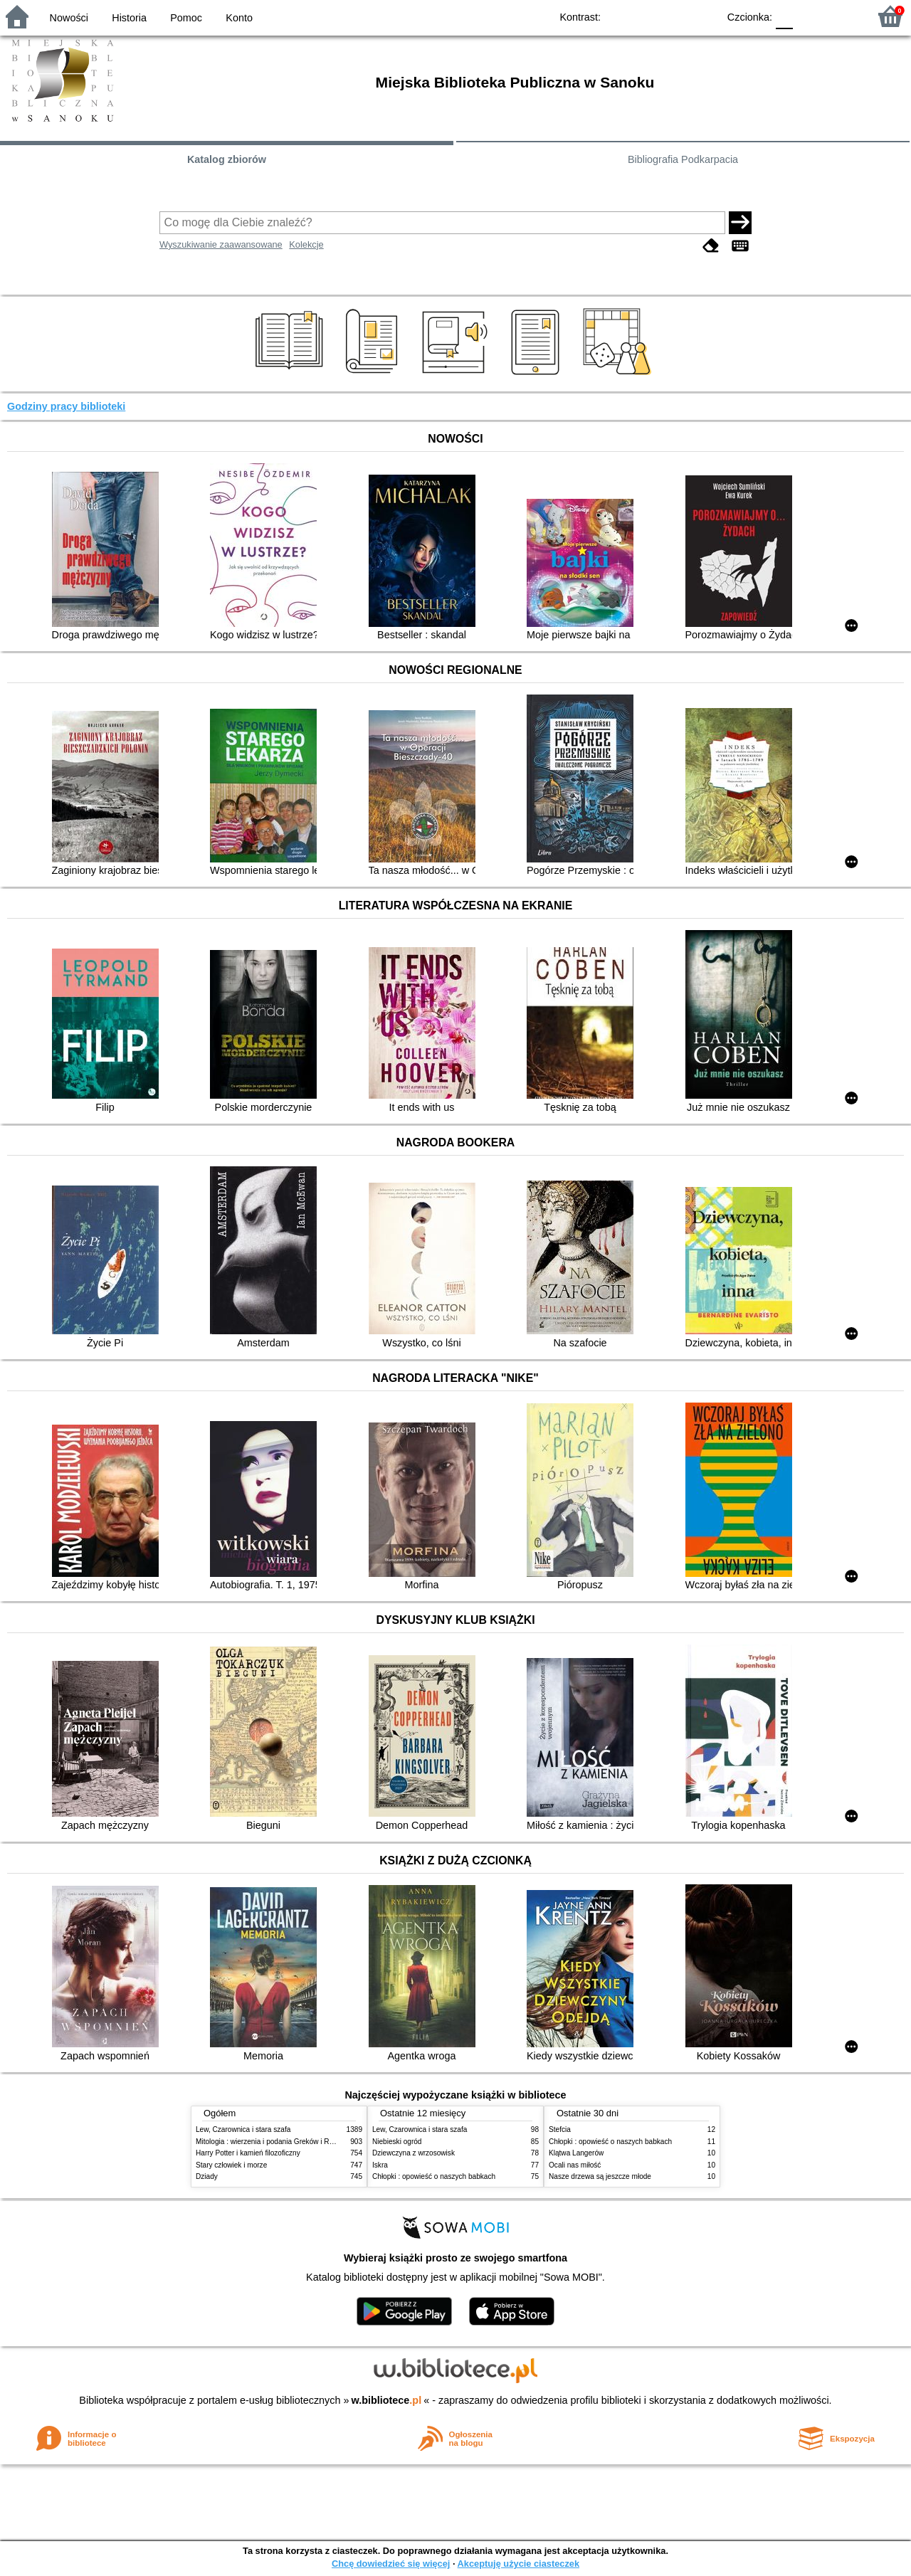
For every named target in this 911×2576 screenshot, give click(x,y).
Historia (129, 17)
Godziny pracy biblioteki (66, 406)
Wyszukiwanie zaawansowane (221, 244)
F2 (841, 16)
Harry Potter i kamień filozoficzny (248, 2153)
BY (702, 16)
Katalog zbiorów (226, 159)
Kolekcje (306, 244)
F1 (809, 16)
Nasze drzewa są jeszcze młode (600, 2176)
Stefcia (560, 2129)
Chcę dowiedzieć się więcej (391, 2563)
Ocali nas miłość (575, 2165)
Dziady (207, 2176)
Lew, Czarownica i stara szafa (243, 2129)
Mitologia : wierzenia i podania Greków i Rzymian (274, 2141)
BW (645, 16)
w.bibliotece (387, 2400)
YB (674, 16)
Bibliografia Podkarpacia (683, 159)
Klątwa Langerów (576, 2153)
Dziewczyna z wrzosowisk (413, 2153)
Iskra (380, 2165)
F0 (784, 16)
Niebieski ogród (396, 2141)
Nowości (69, 17)
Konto (239, 17)
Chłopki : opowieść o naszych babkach (433, 2176)
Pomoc (186, 17)
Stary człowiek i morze (231, 2165)
